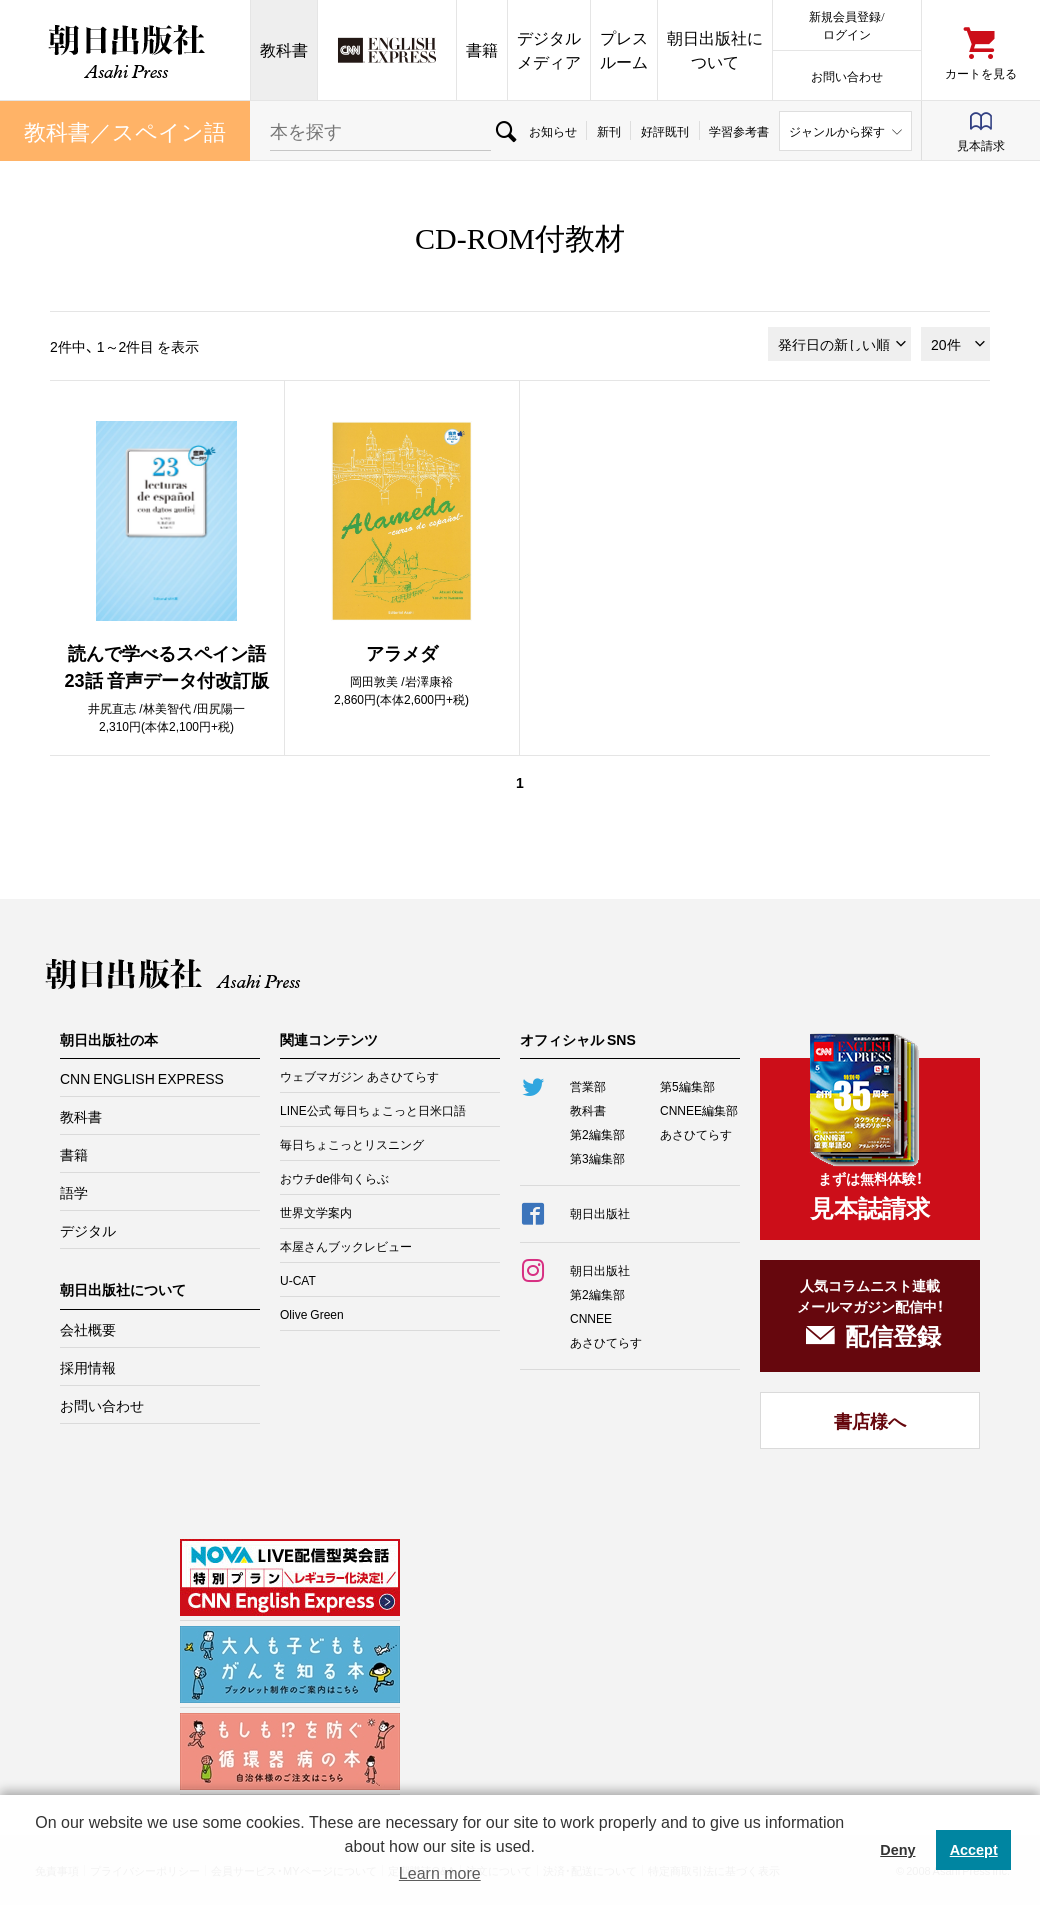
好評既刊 (665, 131)
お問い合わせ (847, 75)
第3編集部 (597, 1158)
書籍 (482, 49)
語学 (74, 1192)
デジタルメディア (549, 49)
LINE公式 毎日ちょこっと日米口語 (373, 1110)
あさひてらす (696, 1134)
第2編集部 (597, 1134)
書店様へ (870, 1420)
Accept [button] (974, 1850)
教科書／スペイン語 (125, 130)
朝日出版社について (715, 49)
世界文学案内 (316, 1212)
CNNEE (591, 1318)
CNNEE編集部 (699, 1110)
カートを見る (981, 72)
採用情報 (88, 1367)
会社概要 (88, 1329)
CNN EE (387, 50)
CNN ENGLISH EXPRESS (142, 1078)
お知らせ (553, 131)
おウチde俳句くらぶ (334, 1178)
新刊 (609, 131)
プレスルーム (624, 49)
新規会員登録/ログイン (846, 24)
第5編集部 (687, 1086)
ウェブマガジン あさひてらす (359, 1076)
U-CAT (298, 1280)
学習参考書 (739, 131)
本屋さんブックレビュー (346, 1246)
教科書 (284, 49)
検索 (505, 131)
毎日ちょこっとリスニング (352, 1144)
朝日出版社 (125, 50)
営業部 (588, 1086)
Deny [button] (897, 1850)
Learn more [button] (440, 1873)
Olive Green (312, 1314)
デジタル (88, 1230)
